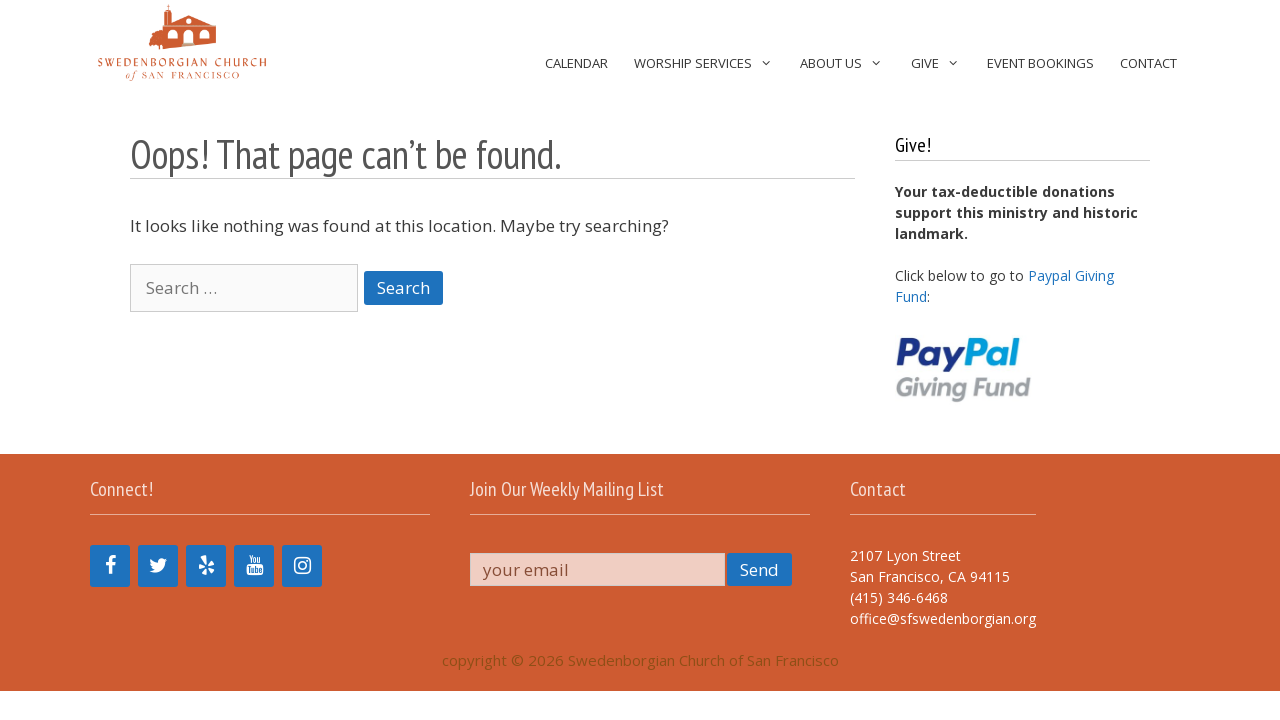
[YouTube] (254, 566)
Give (942, 63)
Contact (1148, 63)
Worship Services (710, 63)
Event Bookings (1040, 63)
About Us (848, 63)
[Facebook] (110, 566)
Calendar (576, 63)
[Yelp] (206, 566)
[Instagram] (302, 566)
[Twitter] (158, 566)
